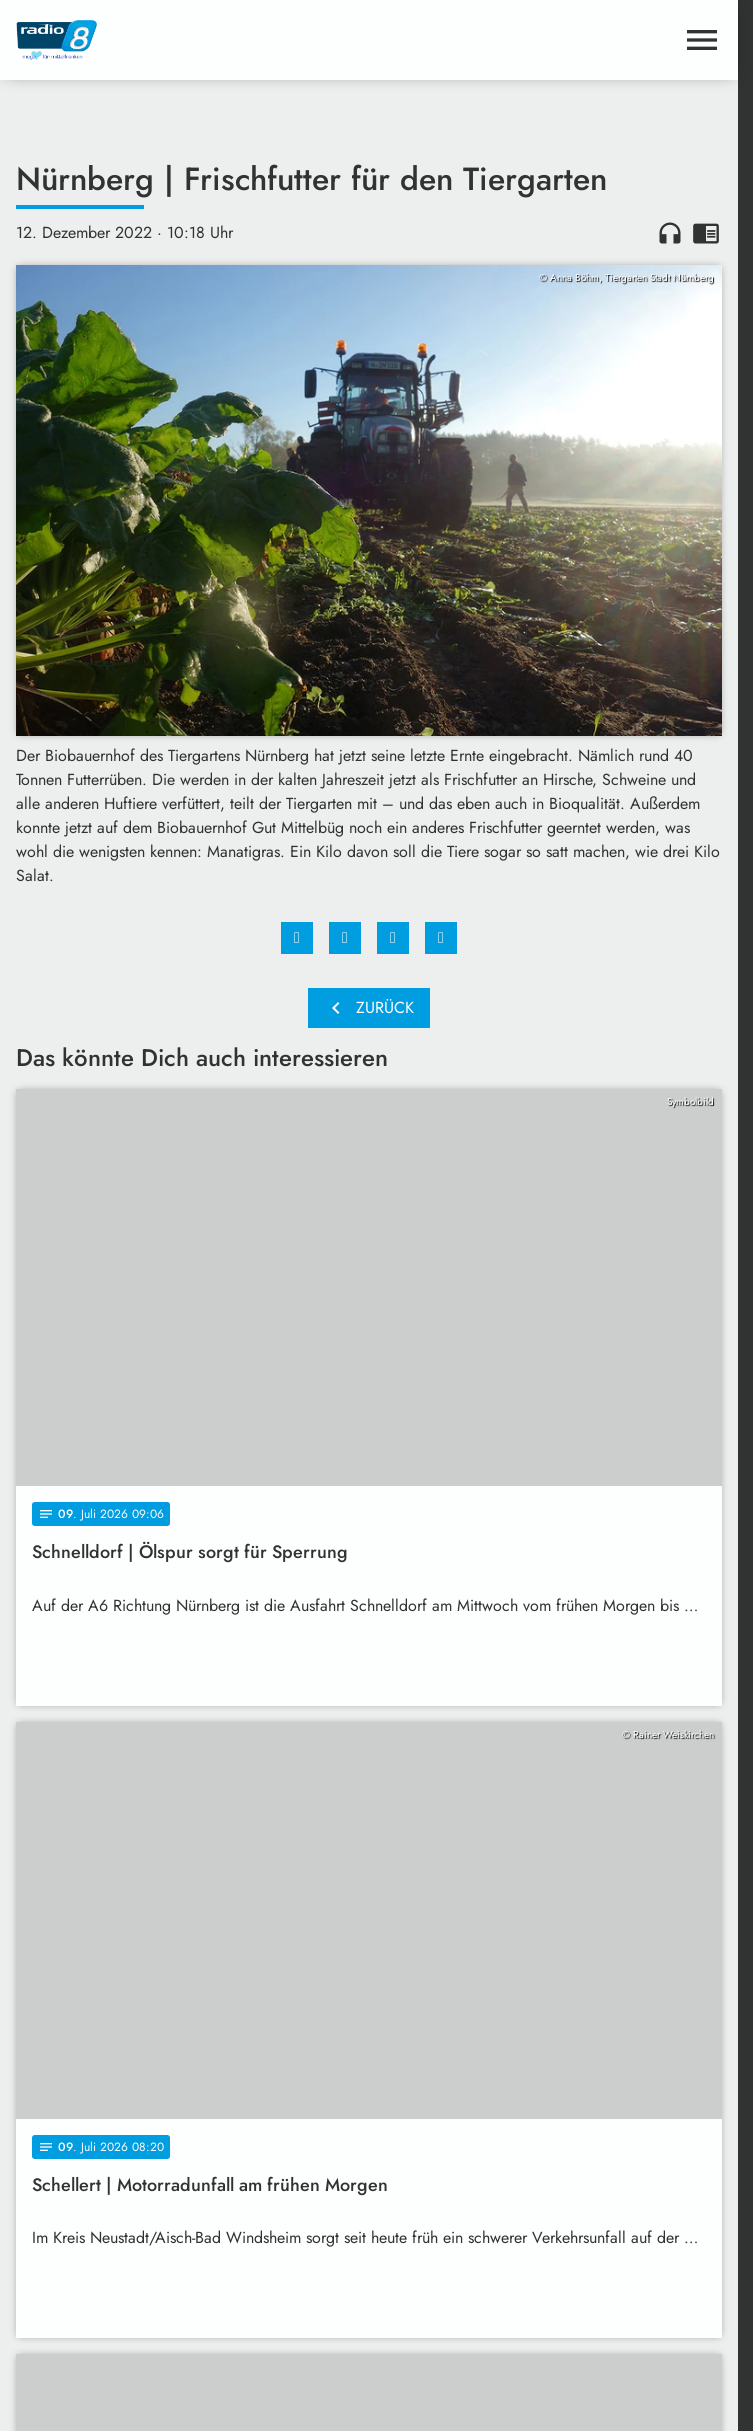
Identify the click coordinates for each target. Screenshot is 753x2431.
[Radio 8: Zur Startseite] (192, 40)
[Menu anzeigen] (702, 40)
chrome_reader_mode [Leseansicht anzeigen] (706, 233)
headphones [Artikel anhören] (670, 233)
